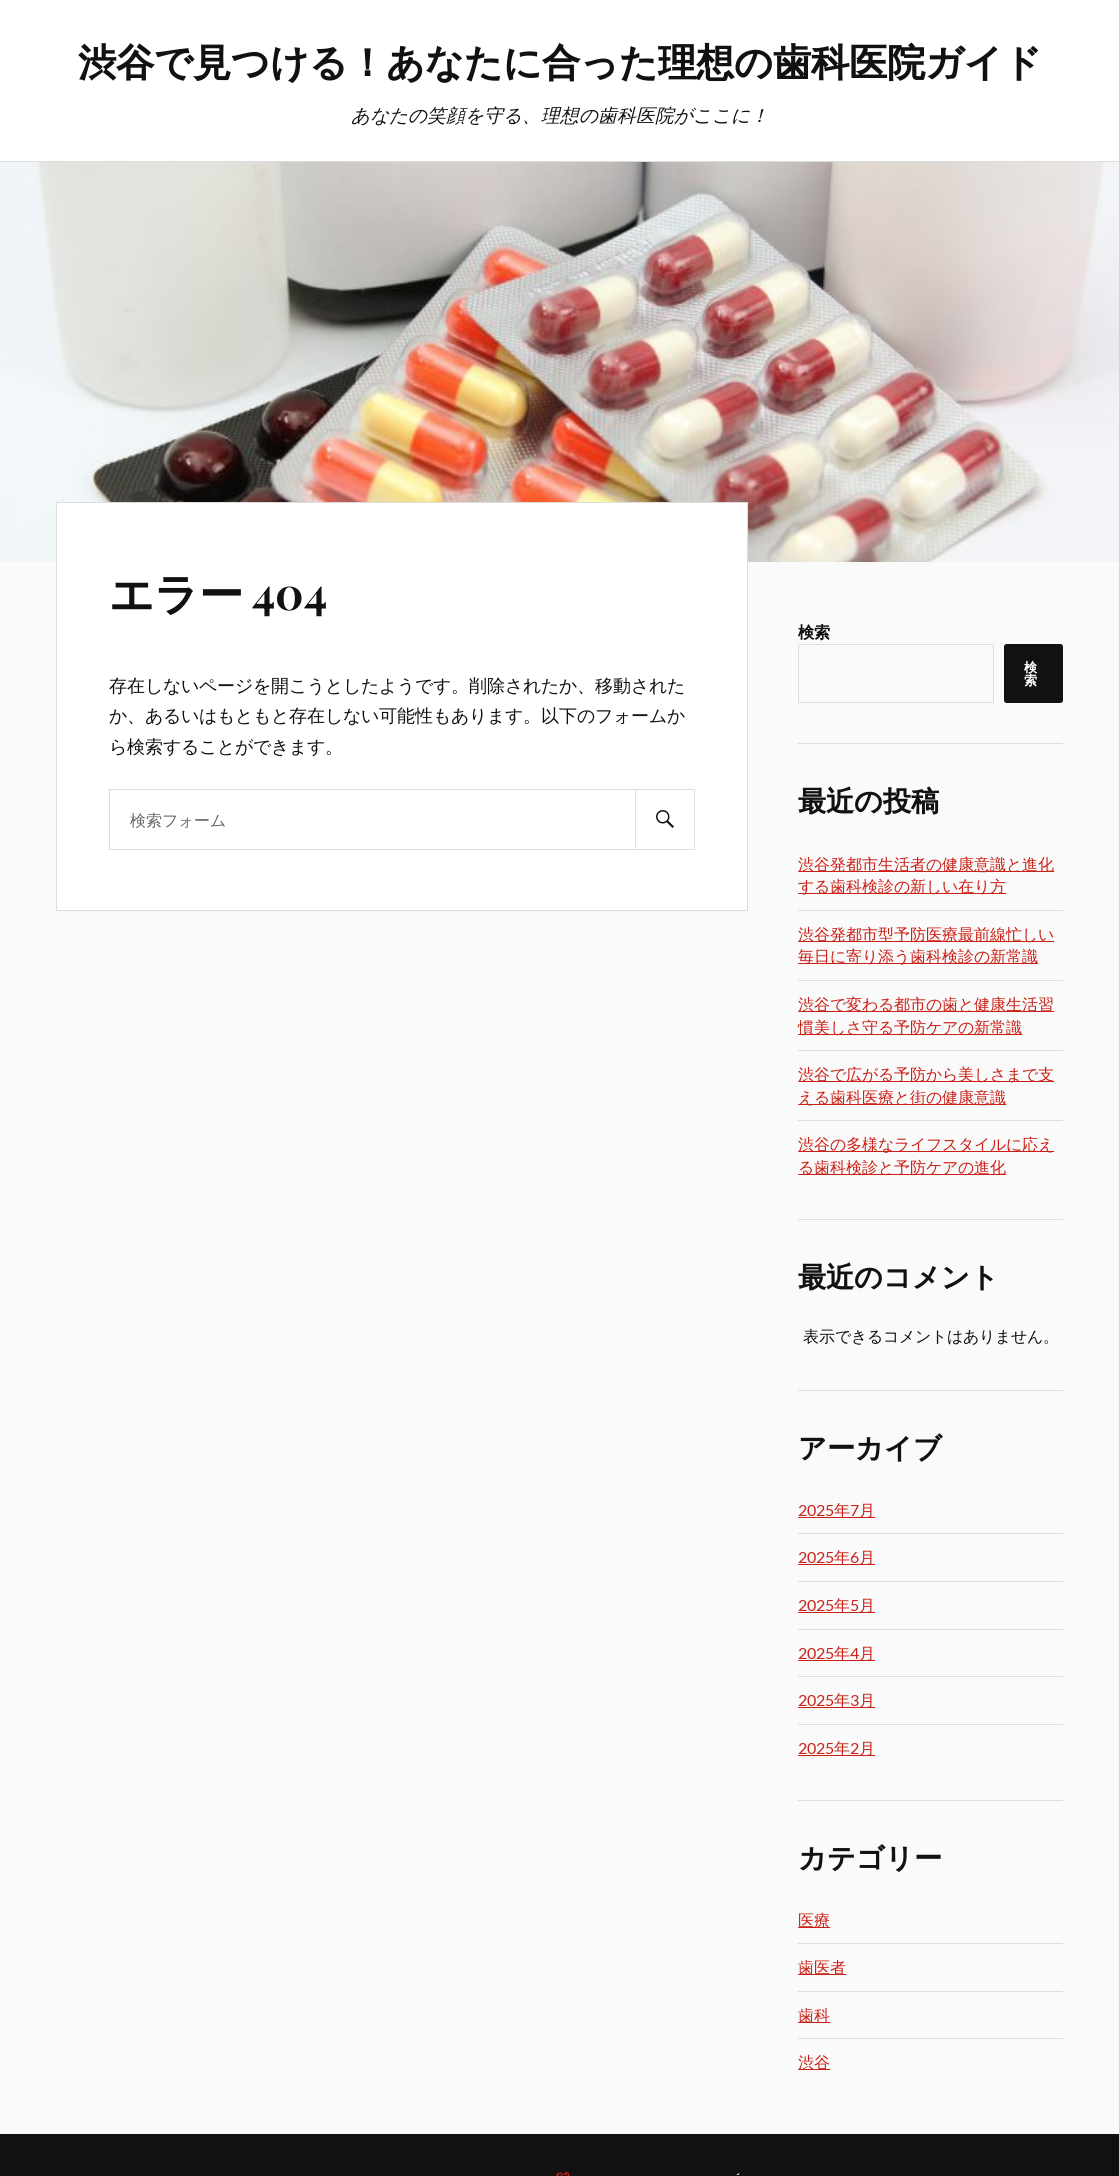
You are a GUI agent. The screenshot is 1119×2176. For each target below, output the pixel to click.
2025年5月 (836, 1604)
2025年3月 (836, 1699)
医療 (814, 1919)
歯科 (814, 2014)
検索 (814, 631)
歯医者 (822, 1966)
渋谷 (814, 2061)
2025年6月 (836, 1556)
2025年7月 (836, 1509)
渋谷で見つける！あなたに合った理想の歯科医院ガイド (560, 60)
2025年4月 (836, 1652)
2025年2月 (836, 1747)
